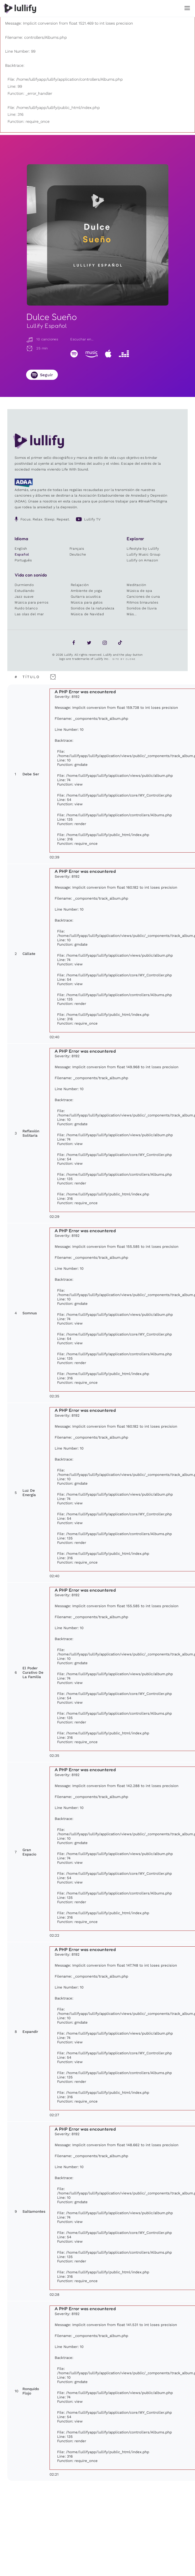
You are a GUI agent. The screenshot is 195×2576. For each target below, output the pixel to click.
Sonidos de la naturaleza (92, 608)
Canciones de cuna (143, 596)
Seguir (46, 375)
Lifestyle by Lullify (143, 548)
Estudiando (24, 591)
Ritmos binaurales (142, 602)
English (21, 548)
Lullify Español (47, 325)
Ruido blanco (26, 608)
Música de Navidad (87, 614)
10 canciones (42, 339)
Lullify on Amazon (142, 560)
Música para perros (32, 602)
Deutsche (78, 554)
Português (23, 560)
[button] (187, 8)
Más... (131, 614)
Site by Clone (124, 659)
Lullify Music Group (143, 554)
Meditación (136, 585)
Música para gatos (87, 602)
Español (22, 554)
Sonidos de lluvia (142, 608)
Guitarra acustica (86, 596)
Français (77, 548)
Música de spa (139, 591)
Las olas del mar (29, 614)
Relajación (80, 585)
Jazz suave (24, 596)
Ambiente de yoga (86, 591)
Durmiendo (24, 585)
